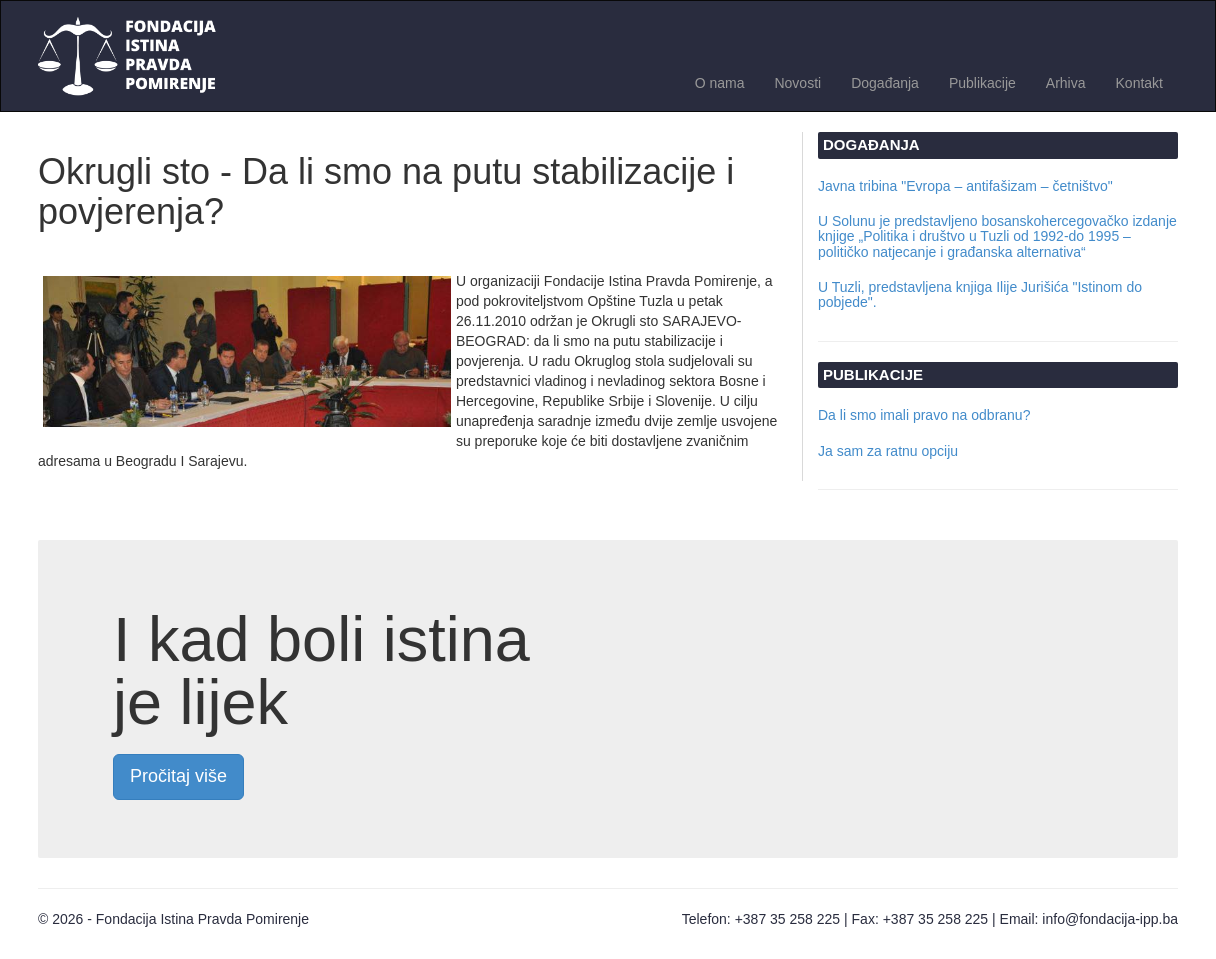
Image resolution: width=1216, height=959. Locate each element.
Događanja (885, 83)
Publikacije (982, 83)
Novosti (797, 83)
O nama (720, 83)
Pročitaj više (178, 776)
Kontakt (1139, 83)
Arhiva (1066, 83)
